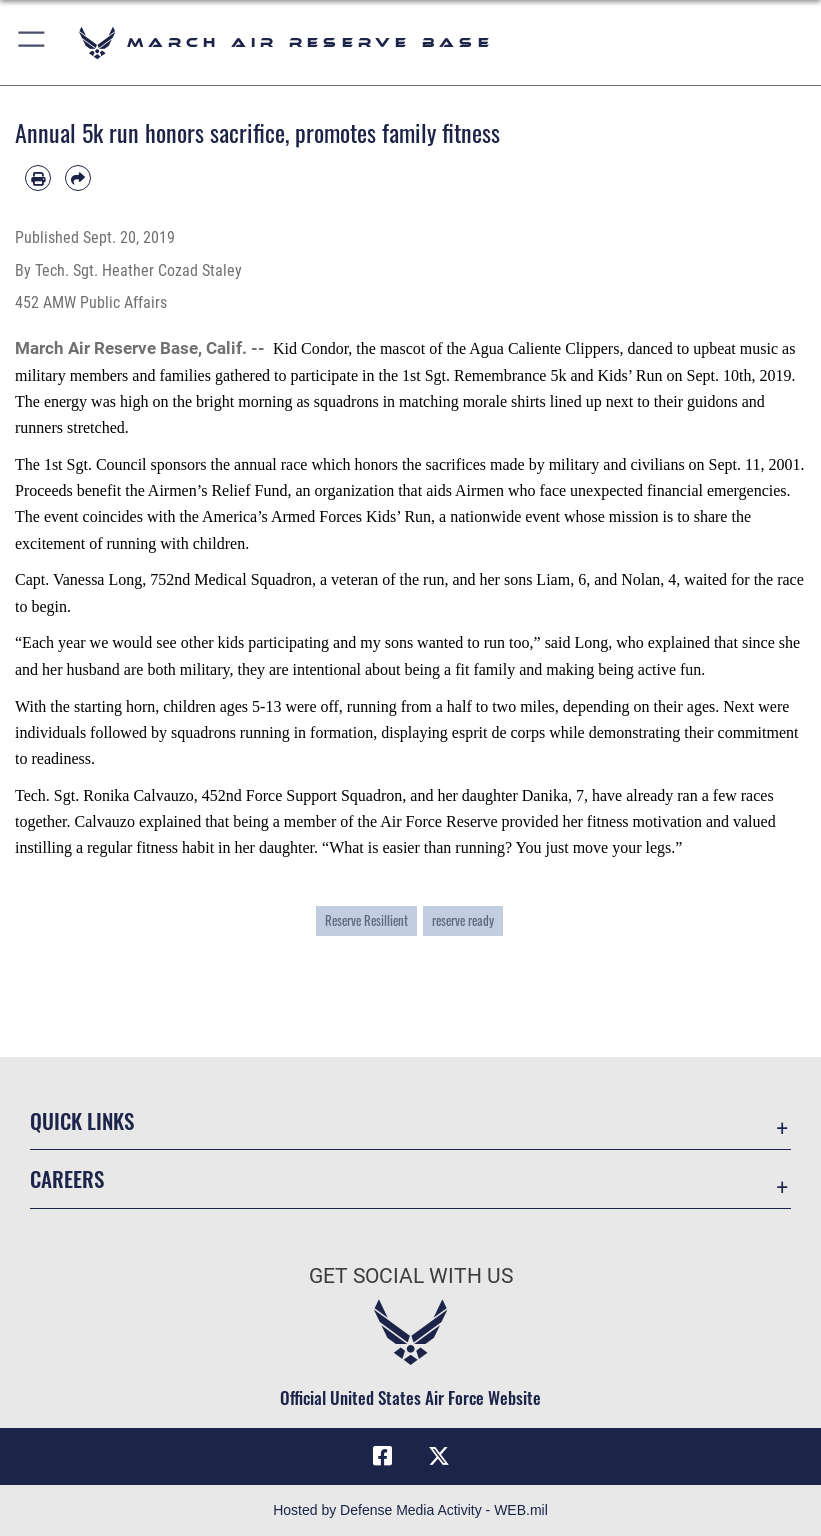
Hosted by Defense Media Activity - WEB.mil (410, 1510)
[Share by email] (78, 178)
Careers (67, 1178)
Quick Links (82, 1120)
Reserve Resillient (366, 920)
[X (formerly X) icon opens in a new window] (439, 1456)
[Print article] (38, 178)
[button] (32, 42)
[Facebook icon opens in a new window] (382, 1456)
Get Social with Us (411, 1276)
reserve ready (463, 920)
